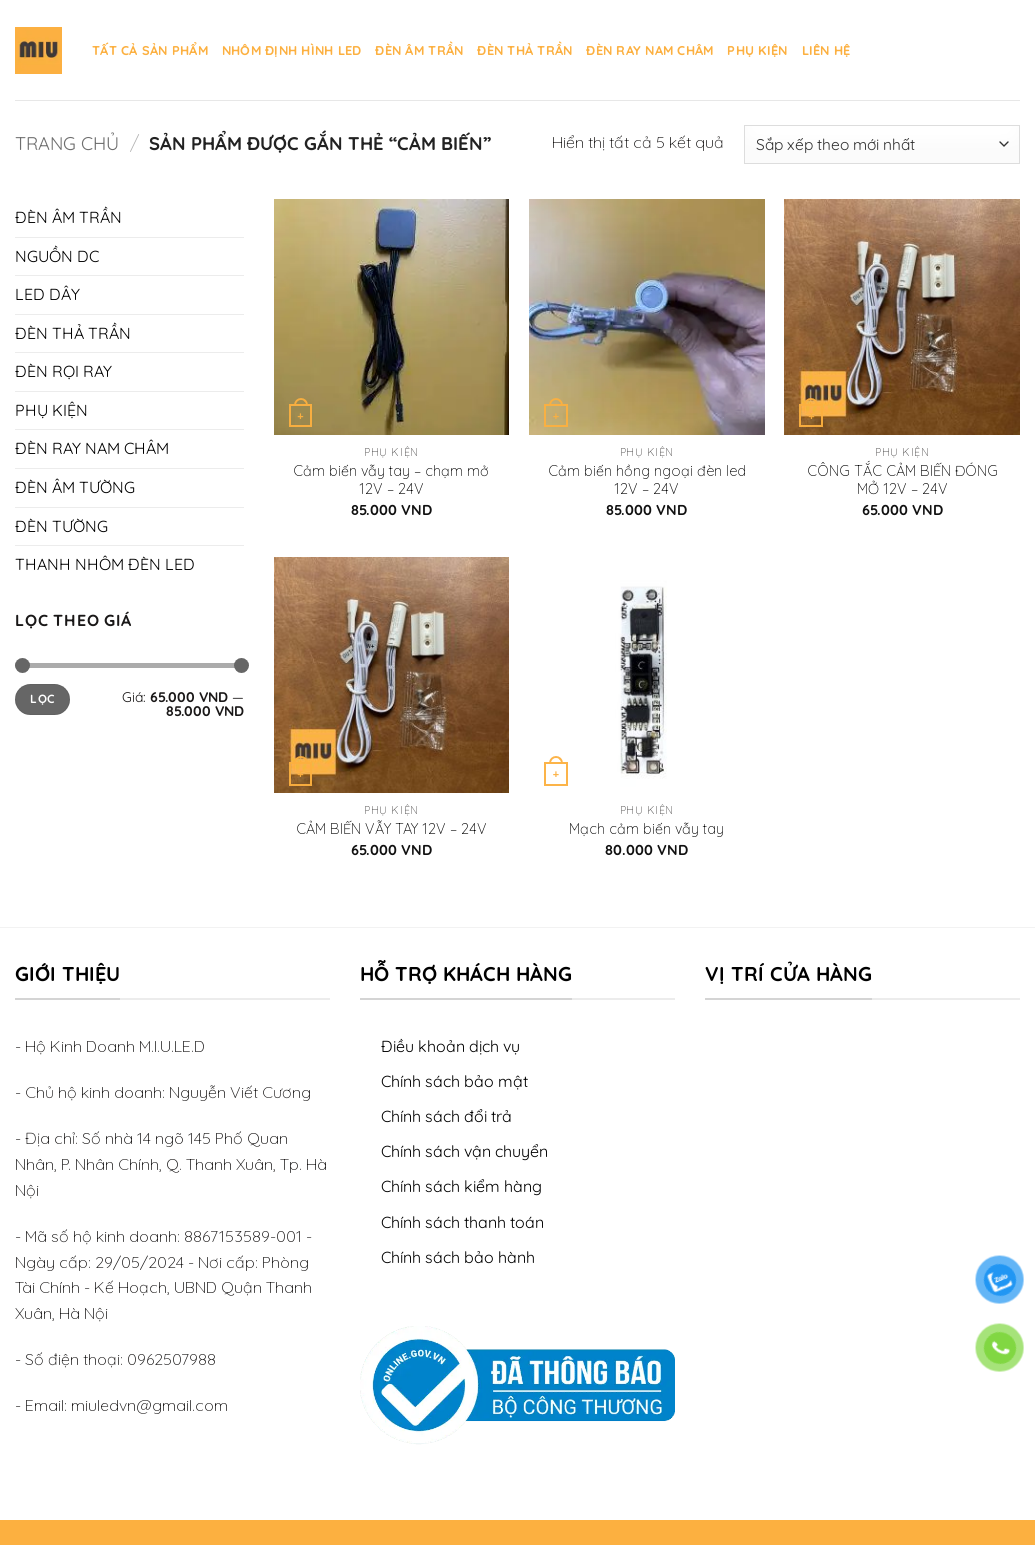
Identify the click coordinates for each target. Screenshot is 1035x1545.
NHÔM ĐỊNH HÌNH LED (292, 50)
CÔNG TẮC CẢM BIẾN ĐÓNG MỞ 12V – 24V (902, 480)
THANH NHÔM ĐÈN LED (105, 564)
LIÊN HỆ (826, 50)
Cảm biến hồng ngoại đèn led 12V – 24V (647, 480)
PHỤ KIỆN (757, 50)
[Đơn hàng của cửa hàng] (882, 144)
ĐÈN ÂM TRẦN (419, 50)
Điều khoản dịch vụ (450, 1046)
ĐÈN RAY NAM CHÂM (649, 50)
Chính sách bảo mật (454, 1081)
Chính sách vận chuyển (464, 1151)
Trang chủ (67, 143)
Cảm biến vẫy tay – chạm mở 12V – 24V (391, 480)
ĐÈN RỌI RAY (63, 371)
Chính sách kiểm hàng (461, 1186)
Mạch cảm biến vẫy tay (646, 829)
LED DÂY (47, 294)
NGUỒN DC (57, 256)
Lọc (42, 698)
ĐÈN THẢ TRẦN (524, 50)
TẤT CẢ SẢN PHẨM (150, 50)
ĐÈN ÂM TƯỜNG (75, 487)
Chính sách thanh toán (462, 1222)
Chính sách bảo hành (458, 1257)
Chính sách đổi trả (446, 1116)
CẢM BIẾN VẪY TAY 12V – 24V (391, 829)
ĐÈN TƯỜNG (61, 526)
